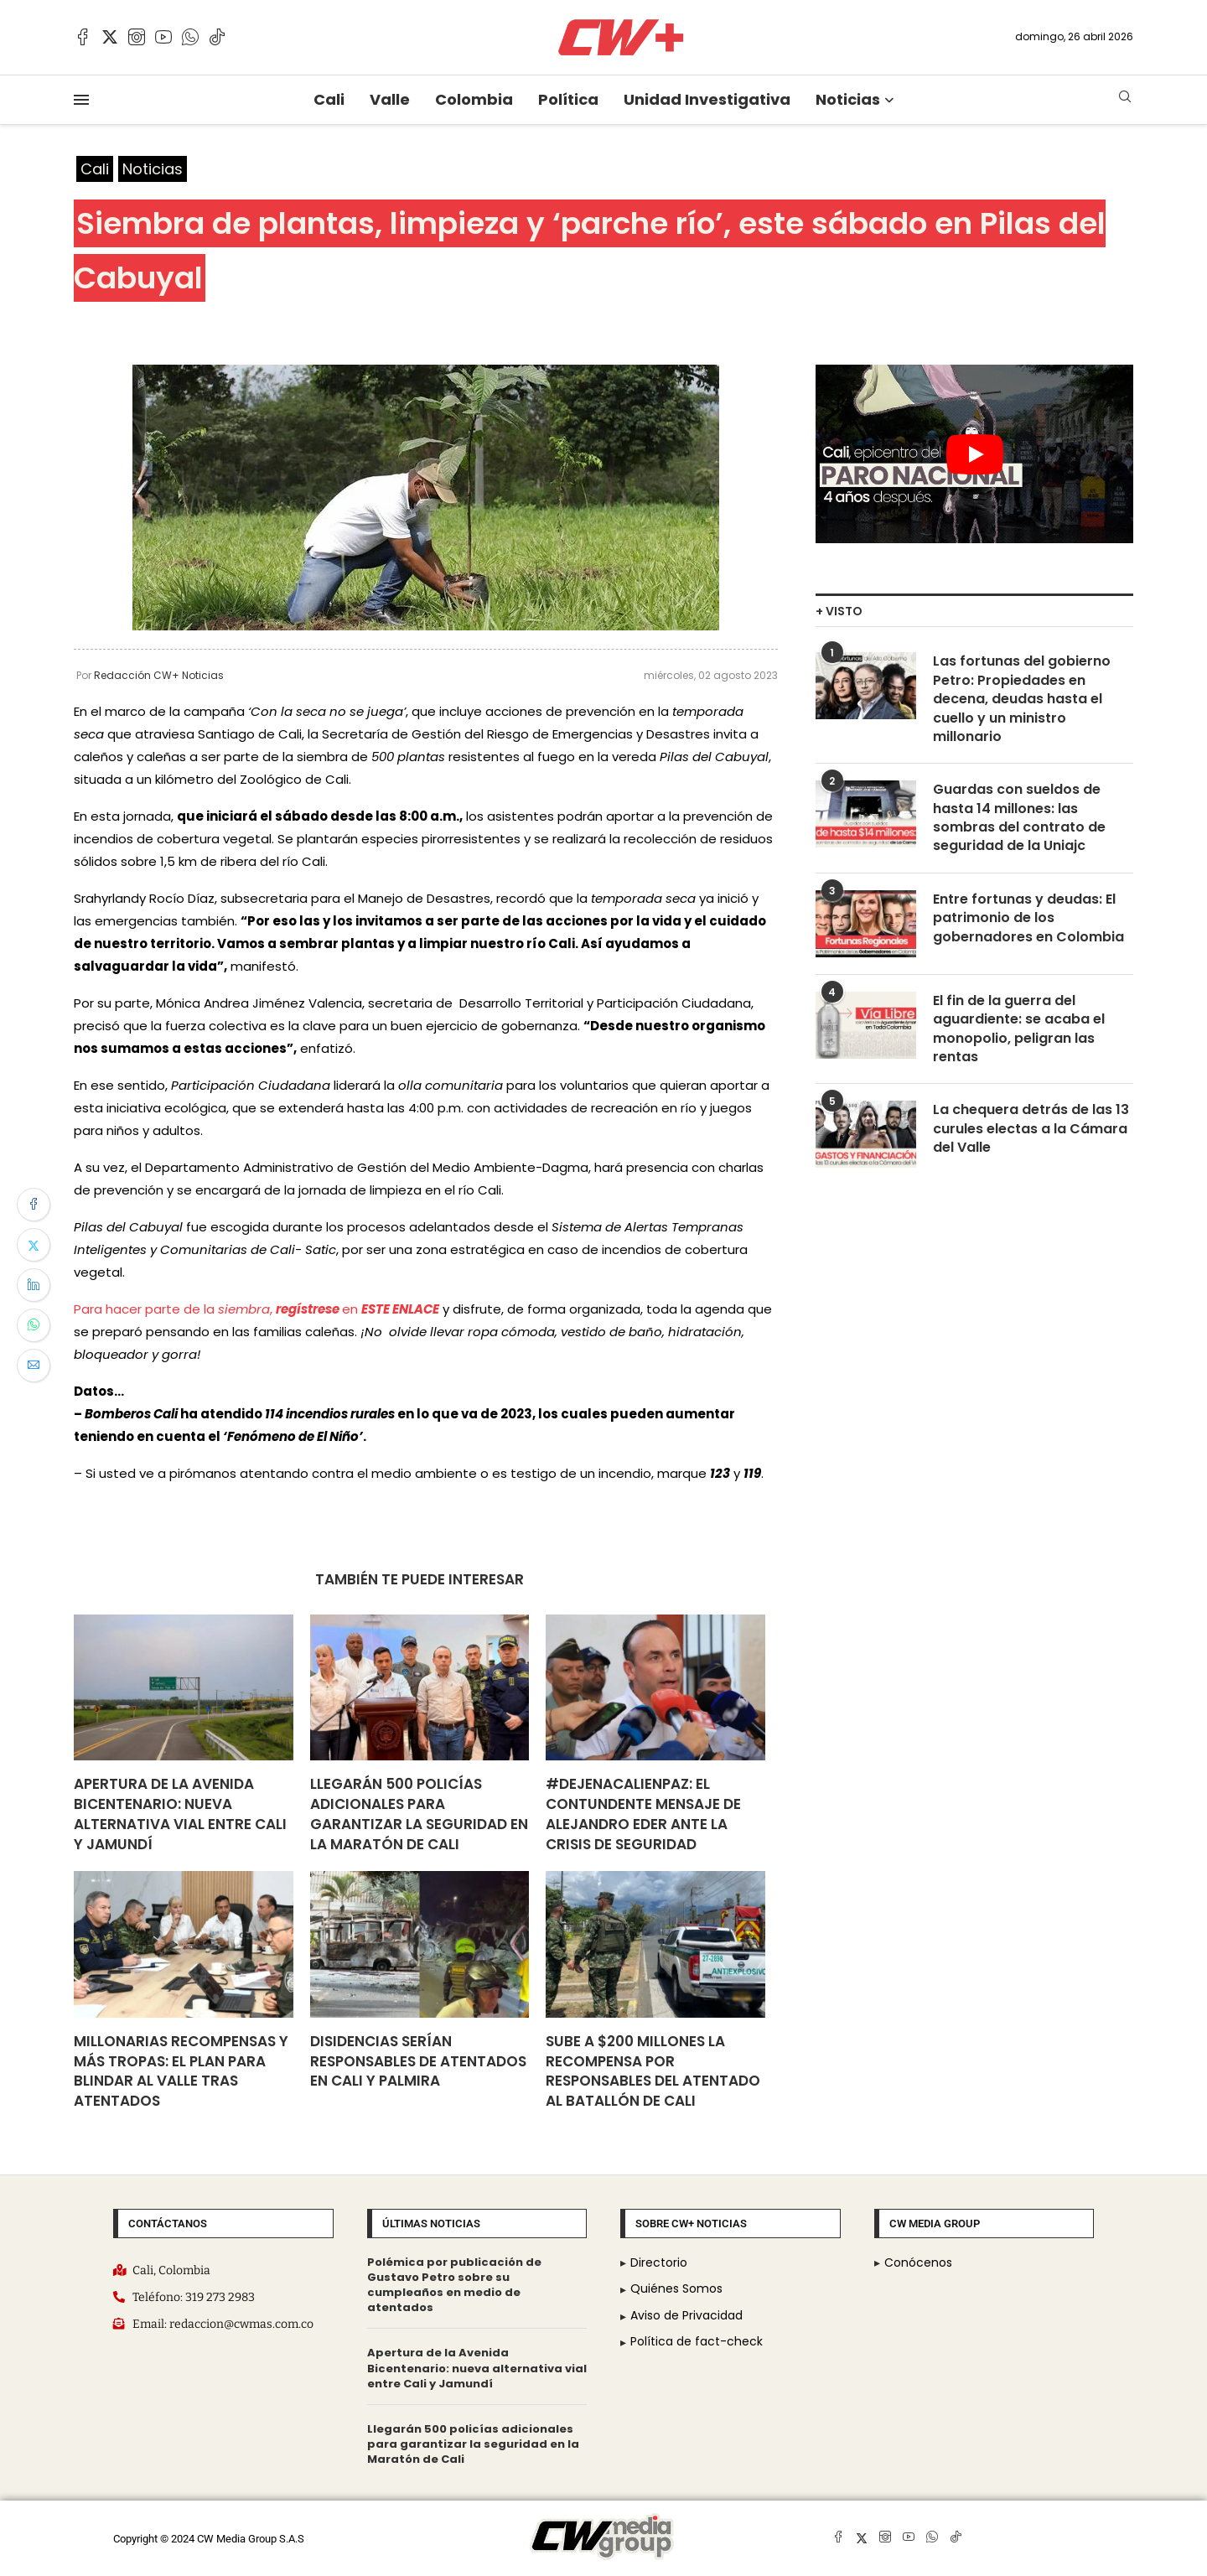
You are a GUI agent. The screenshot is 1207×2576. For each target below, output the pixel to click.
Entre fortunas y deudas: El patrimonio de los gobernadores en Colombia (1028, 918)
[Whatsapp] (190, 37)
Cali (328, 99)
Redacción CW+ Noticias (159, 675)
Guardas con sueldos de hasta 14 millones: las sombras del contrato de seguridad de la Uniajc (1019, 817)
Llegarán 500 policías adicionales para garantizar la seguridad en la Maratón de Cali (419, 1813)
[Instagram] (136, 37)
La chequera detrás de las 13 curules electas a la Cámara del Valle (1031, 1129)
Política (568, 99)
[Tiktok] (217, 37)
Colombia (474, 99)
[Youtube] (163, 37)
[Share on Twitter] (33, 1245)
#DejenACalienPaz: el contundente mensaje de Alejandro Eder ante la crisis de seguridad (643, 1813)
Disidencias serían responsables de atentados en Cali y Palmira (418, 2061)
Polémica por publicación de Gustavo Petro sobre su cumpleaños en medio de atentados (454, 2285)
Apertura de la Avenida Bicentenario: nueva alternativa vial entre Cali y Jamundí (180, 1813)
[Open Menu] (81, 99)
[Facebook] (83, 37)
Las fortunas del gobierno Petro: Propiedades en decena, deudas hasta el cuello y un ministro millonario (1022, 699)
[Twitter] (110, 37)
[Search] (1124, 99)
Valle (390, 99)
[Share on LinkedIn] (33, 1285)
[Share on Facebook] (33, 1204)
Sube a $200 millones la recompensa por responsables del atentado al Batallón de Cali (653, 2071)
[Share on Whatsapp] (33, 1325)
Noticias (848, 99)
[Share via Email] (33, 1365)
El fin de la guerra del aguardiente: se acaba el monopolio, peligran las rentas (1019, 1029)
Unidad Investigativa (707, 99)
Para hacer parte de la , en (256, 1309)
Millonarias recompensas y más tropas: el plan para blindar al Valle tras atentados (181, 2071)
